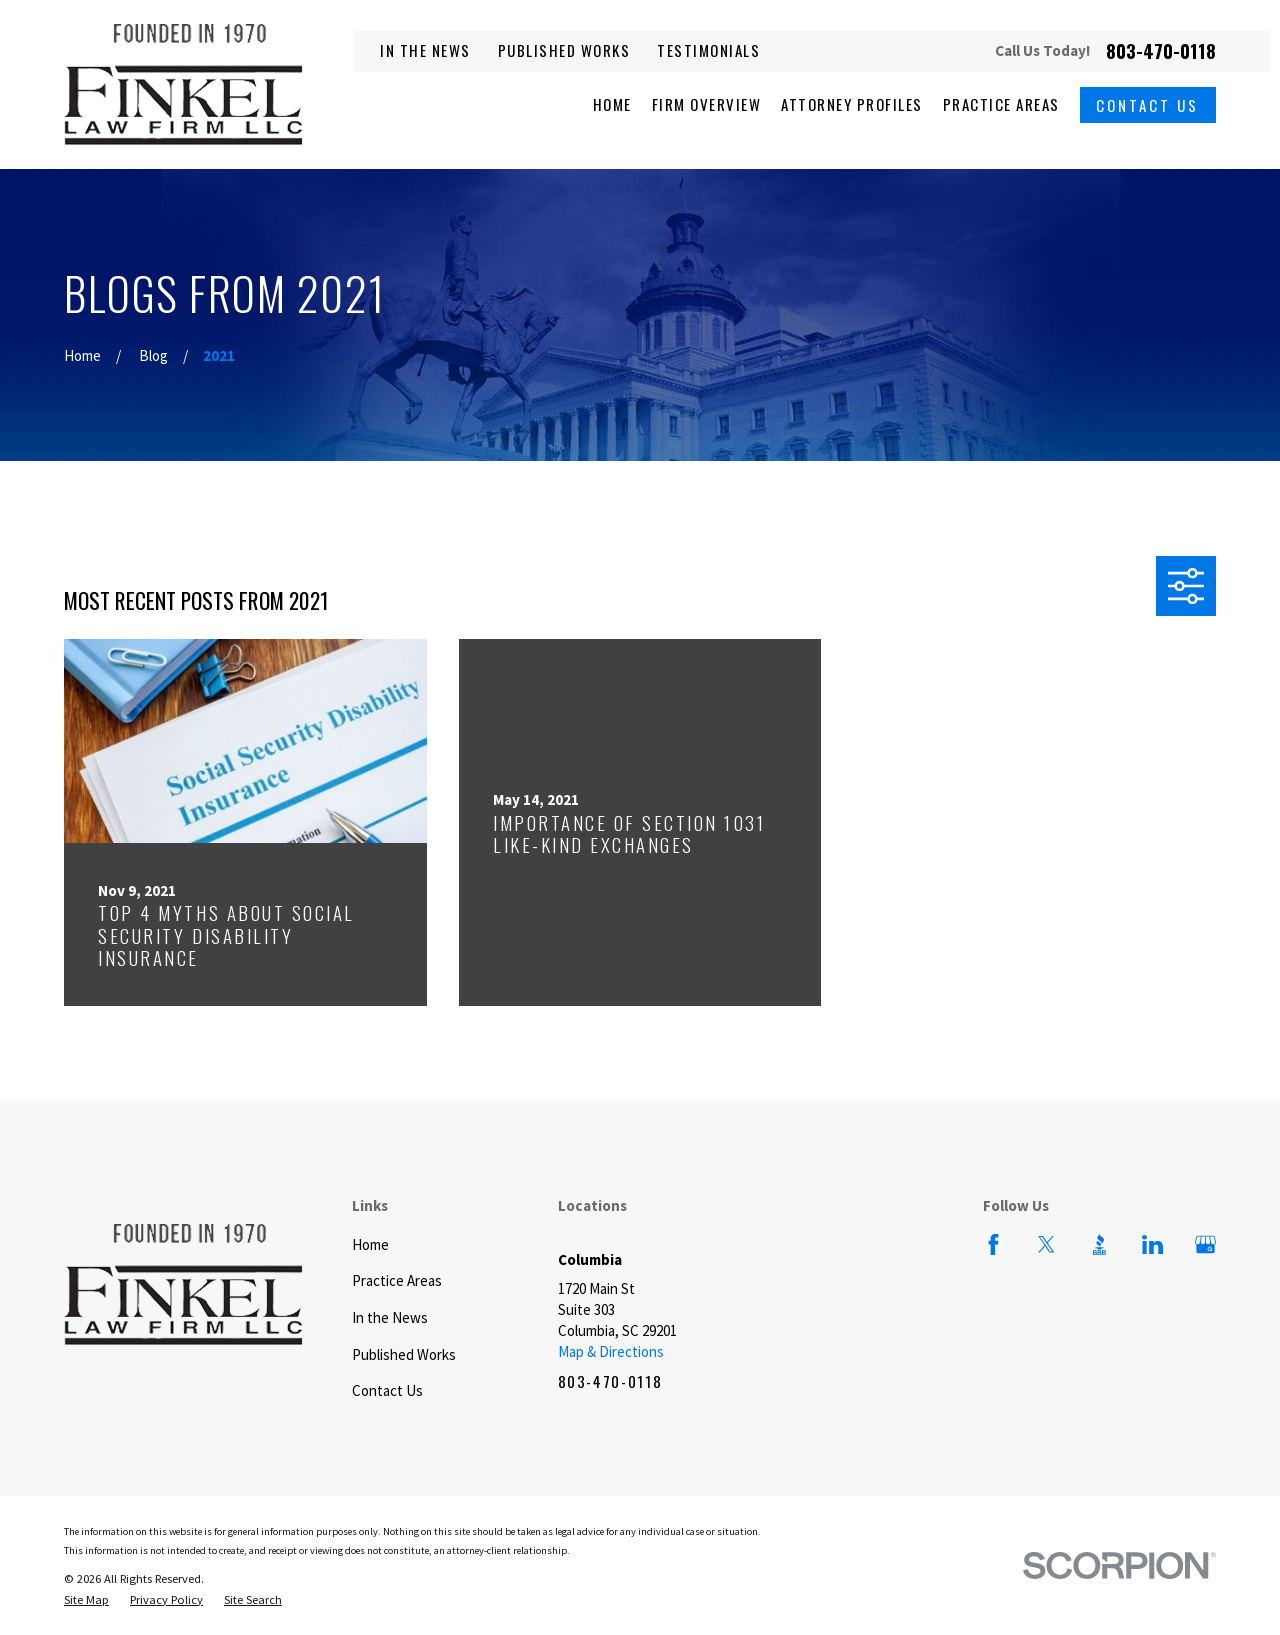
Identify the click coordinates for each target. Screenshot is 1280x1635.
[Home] (183, 84)
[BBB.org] (1099, 1244)
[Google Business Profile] (1205, 1244)
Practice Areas (397, 1280)
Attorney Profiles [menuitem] (852, 104)
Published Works (564, 50)
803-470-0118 (1161, 51)
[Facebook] (993, 1244)
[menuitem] (86, 1600)
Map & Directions (611, 1351)
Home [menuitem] (612, 104)
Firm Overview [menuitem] (707, 104)
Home (370, 1244)
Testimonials (708, 50)
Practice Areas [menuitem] (1001, 104)
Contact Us (1147, 105)
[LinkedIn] (1152, 1244)
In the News (425, 50)
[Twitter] (1046, 1244)
